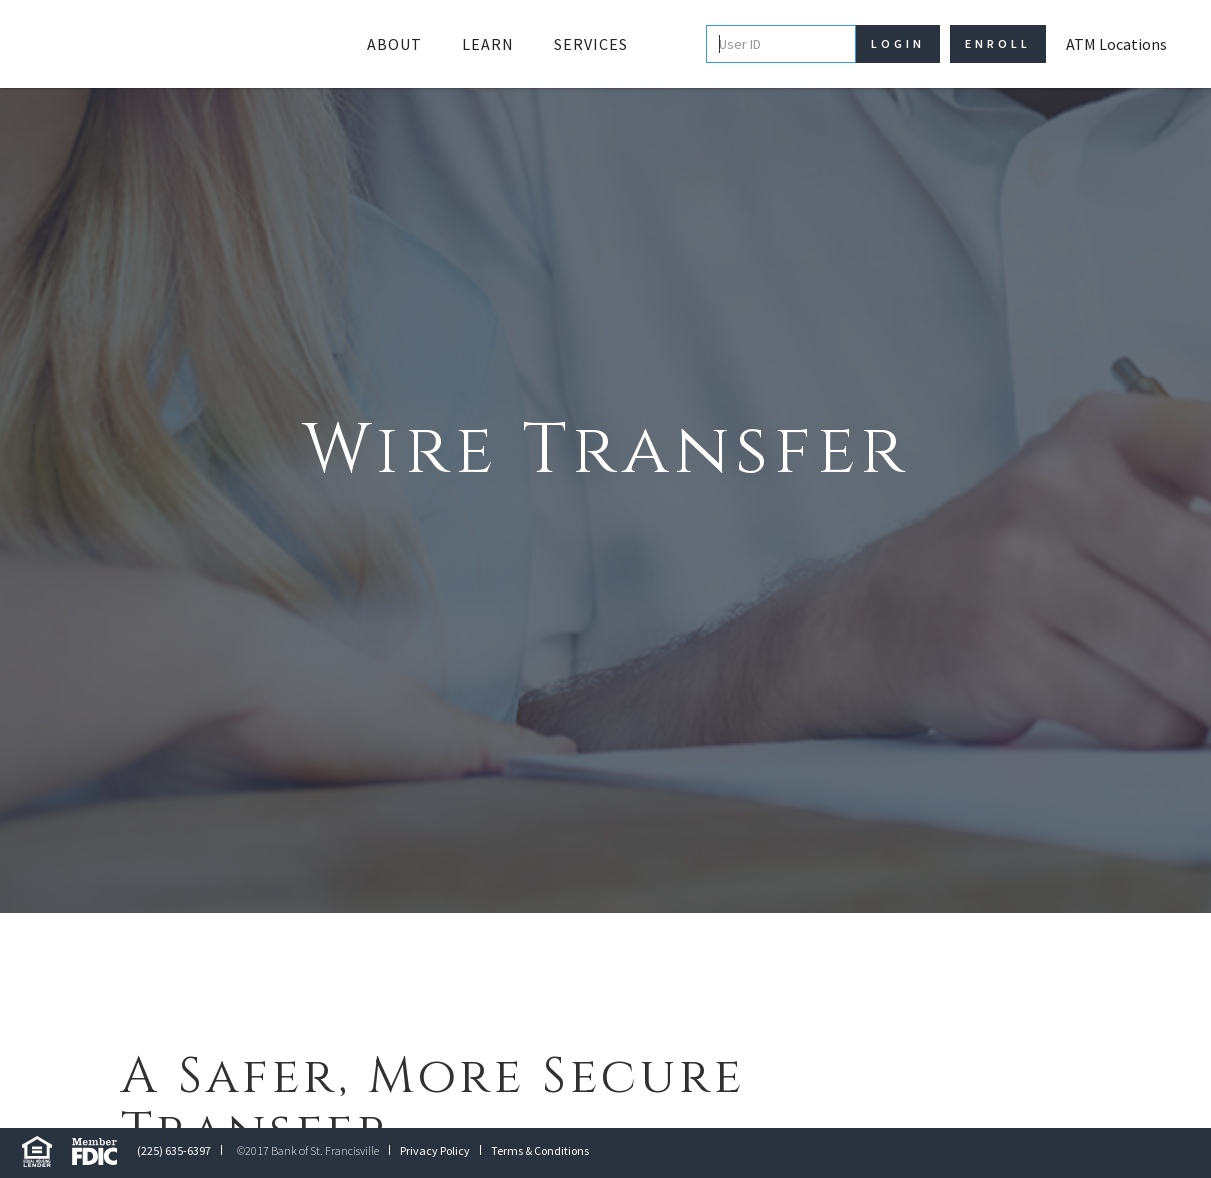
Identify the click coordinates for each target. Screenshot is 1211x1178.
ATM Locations (1116, 44)
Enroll (998, 43)
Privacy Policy (435, 1150)
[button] (394, 44)
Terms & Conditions (540, 1150)
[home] (174, 44)
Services (591, 44)
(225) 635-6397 (174, 1150)
